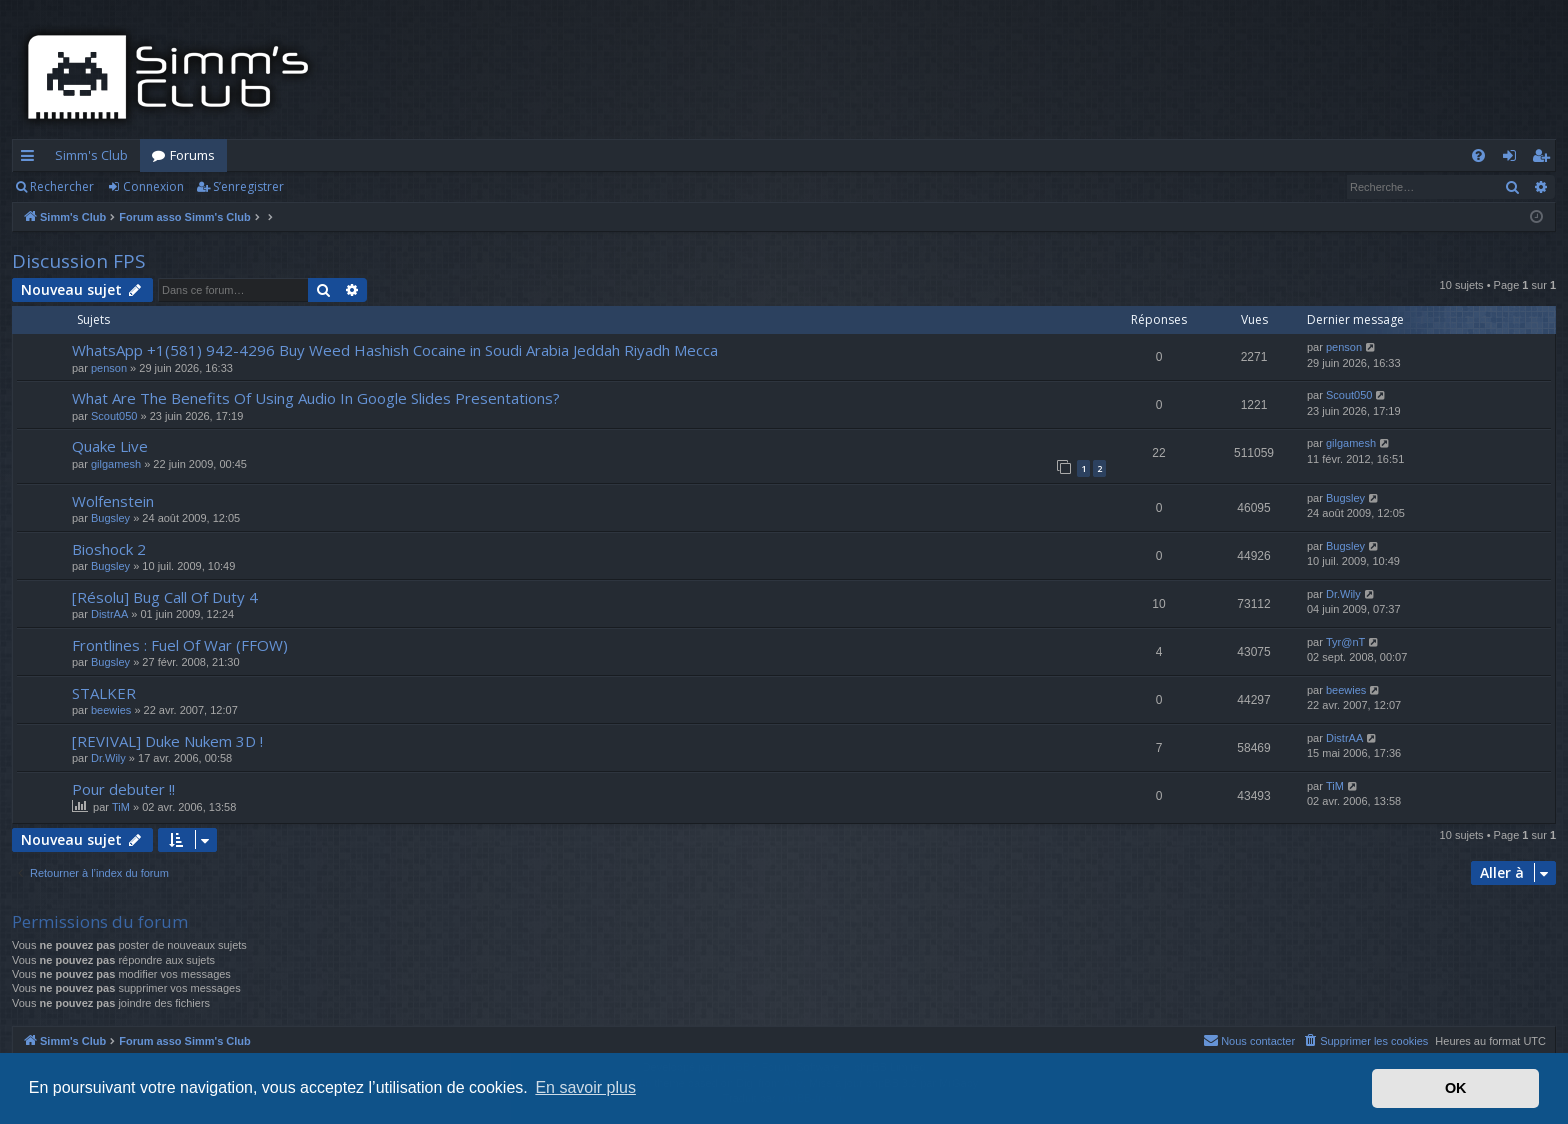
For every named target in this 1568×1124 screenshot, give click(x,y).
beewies (111, 710)
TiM (121, 807)
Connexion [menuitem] (1513, 159)
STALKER (104, 693)
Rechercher (62, 186)
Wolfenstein (113, 501)
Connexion (153, 186)
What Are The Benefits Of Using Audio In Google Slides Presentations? (316, 398)
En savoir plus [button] (585, 1087)
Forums (192, 155)
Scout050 (114, 416)
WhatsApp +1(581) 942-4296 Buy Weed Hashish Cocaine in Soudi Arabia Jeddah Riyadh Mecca (395, 350)
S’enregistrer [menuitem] (1544, 159)
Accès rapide (31, 159)
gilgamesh (116, 464)
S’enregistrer (248, 186)
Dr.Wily (1343, 594)
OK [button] (1456, 1088)
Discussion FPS (79, 261)
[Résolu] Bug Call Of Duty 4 (165, 597)
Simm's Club (91, 155)
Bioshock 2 (109, 549)
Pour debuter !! (123, 789)
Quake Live (110, 446)
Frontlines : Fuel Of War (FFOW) (180, 645)
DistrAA (109, 614)
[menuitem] (1478, 155)
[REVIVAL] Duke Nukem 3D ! (167, 741)
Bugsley (110, 518)
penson (109, 368)
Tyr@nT (1345, 642)
